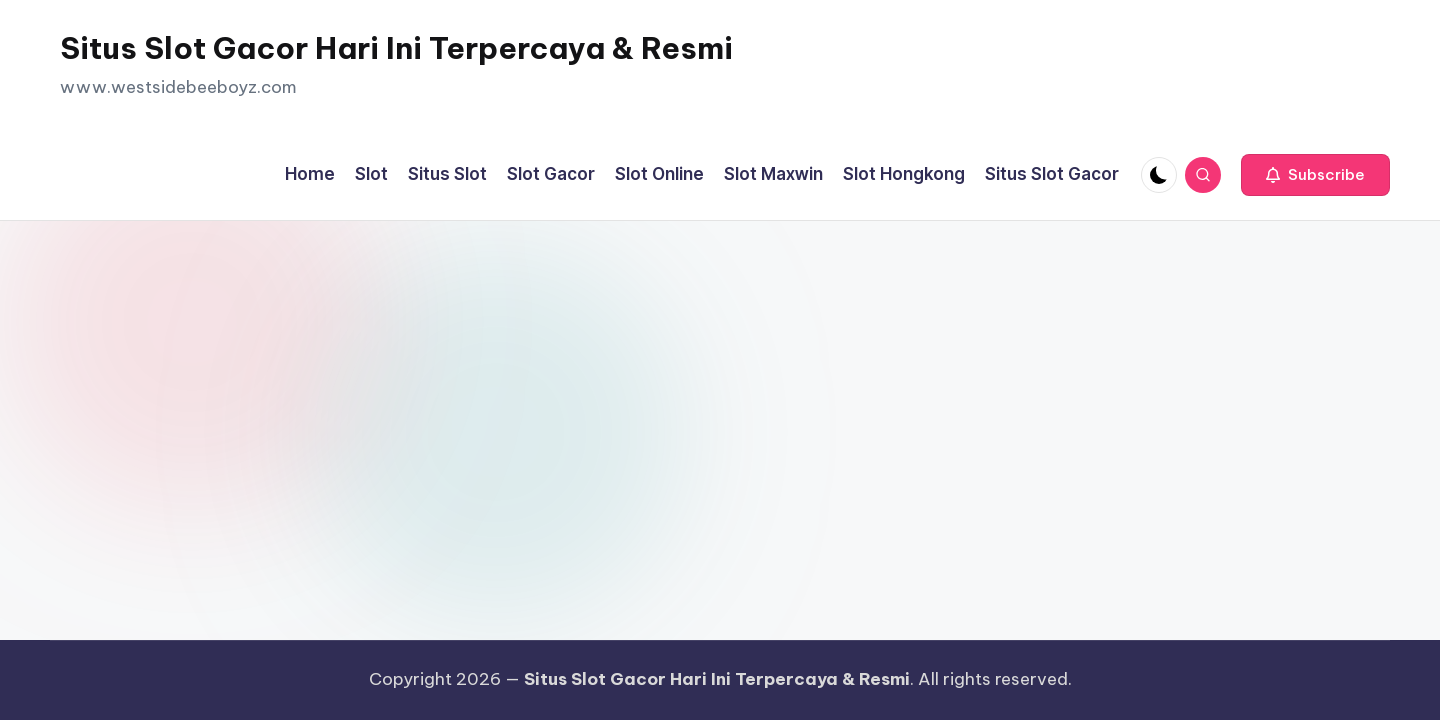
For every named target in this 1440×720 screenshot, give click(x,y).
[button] (1315, 175)
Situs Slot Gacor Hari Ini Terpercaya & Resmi (396, 48)
